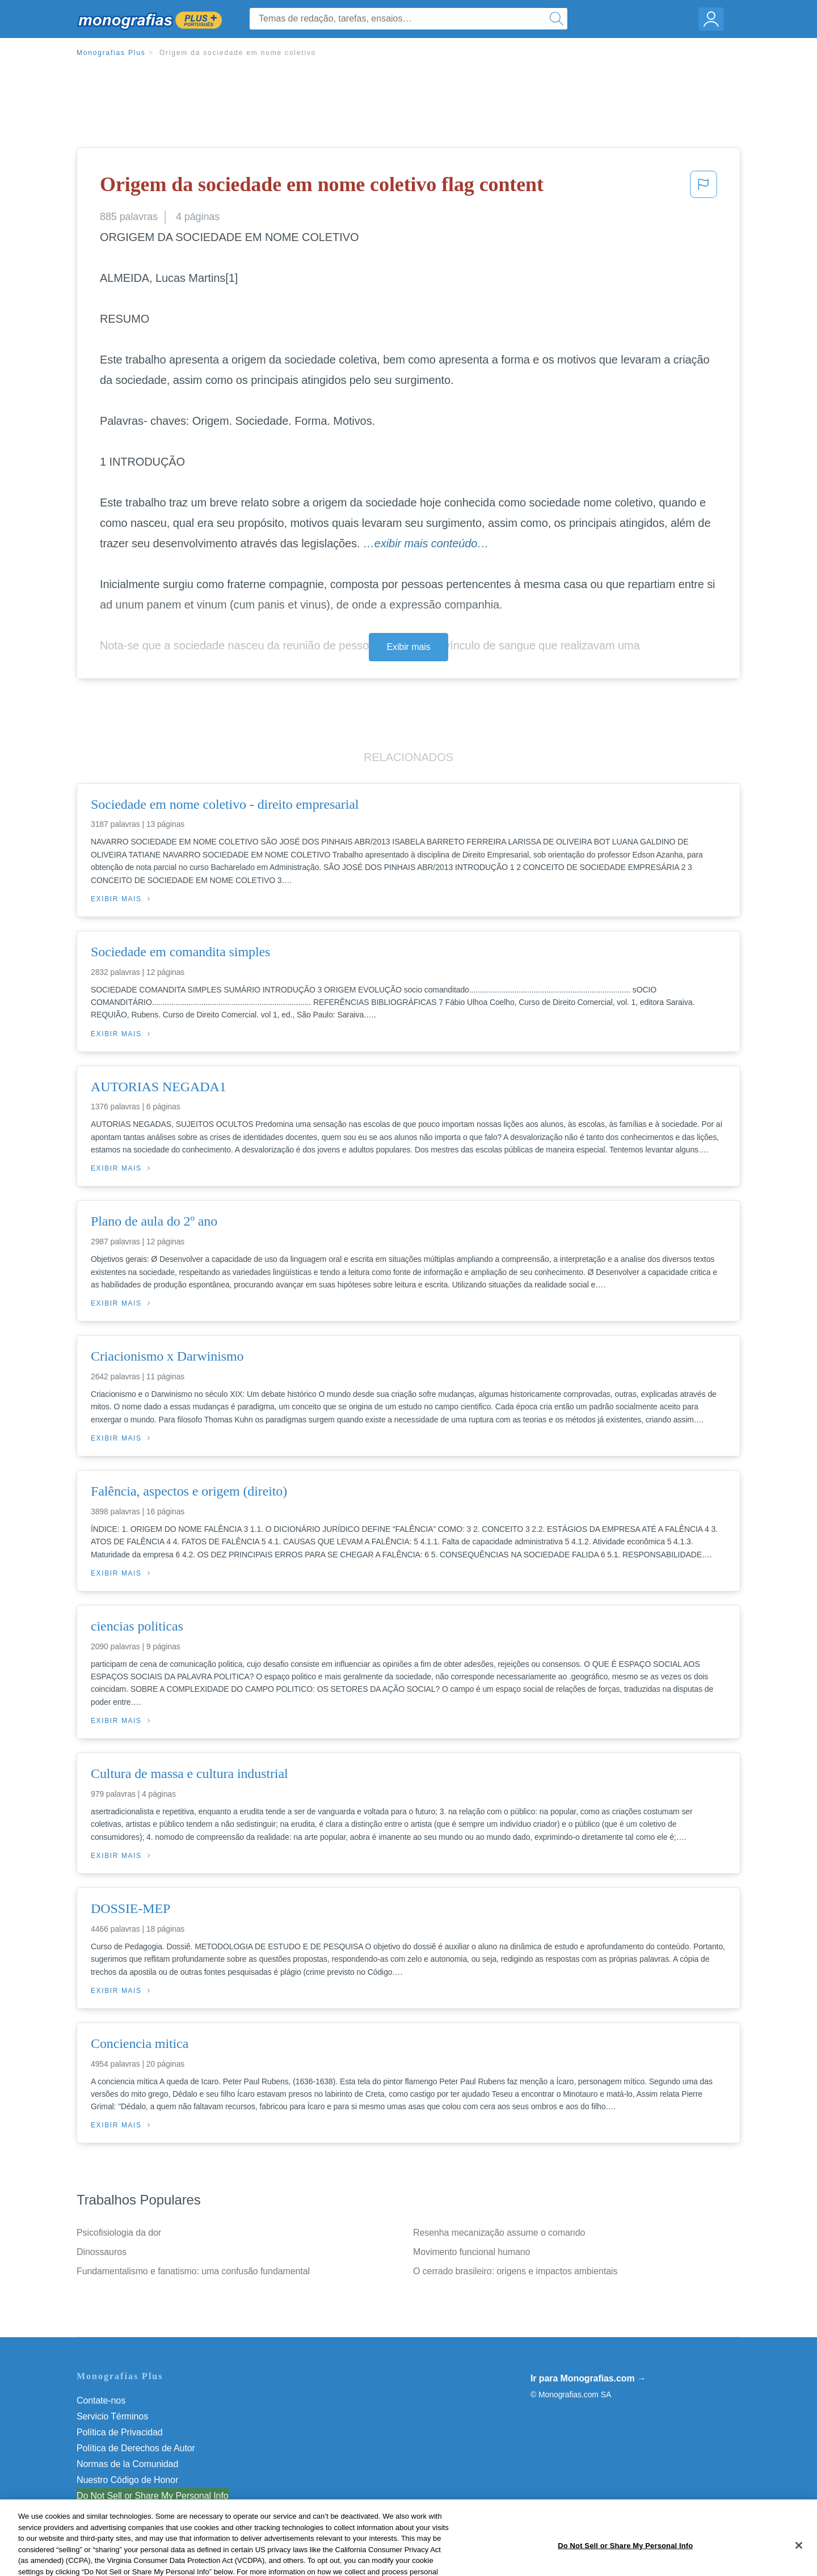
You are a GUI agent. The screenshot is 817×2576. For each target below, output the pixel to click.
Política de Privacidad (120, 2432)
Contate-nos (101, 2400)
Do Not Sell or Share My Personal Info (153, 2496)
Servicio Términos (112, 2416)
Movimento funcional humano (471, 2252)
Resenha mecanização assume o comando (499, 2232)
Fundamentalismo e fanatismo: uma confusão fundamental (193, 2271)
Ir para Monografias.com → (588, 2378)
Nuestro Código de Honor (127, 2480)
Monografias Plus (111, 53)
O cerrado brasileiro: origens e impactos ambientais (515, 2271)
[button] (703, 188)
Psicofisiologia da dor (119, 2232)
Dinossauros (102, 2252)
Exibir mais (408, 647)
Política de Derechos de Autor (136, 2448)
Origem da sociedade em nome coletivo (237, 53)
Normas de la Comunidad (127, 2464)
